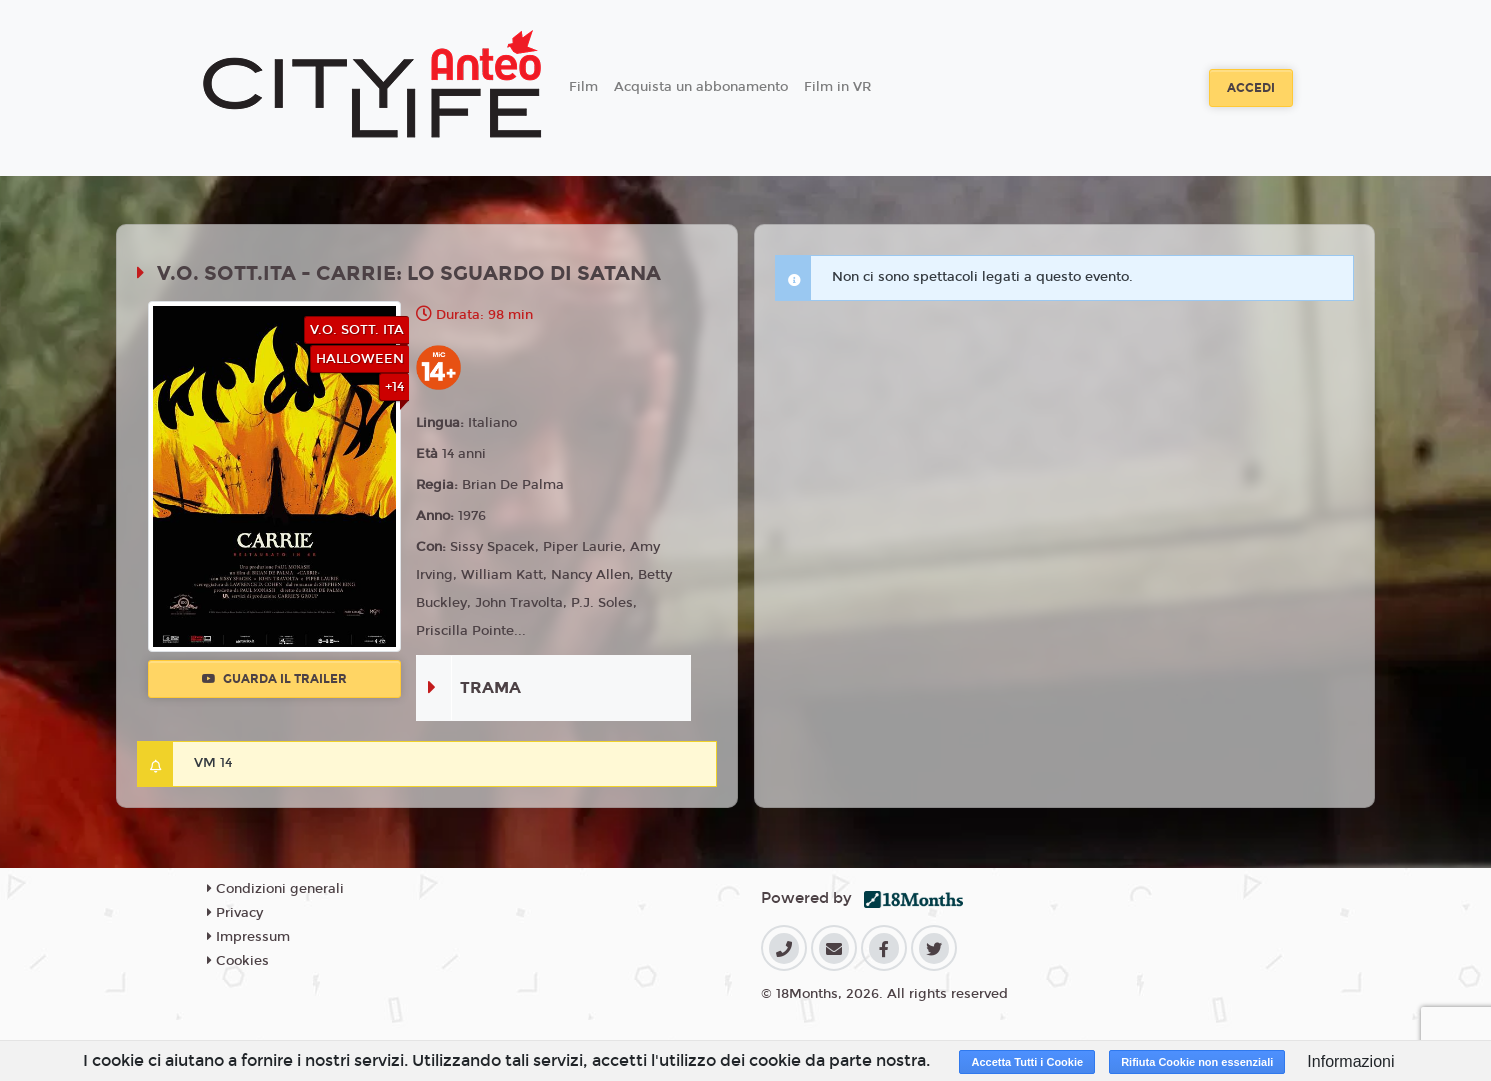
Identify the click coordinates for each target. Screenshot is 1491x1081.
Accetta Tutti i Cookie (1027, 1062)
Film (583, 87)
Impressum (248, 937)
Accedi (1251, 88)
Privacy (235, 913)
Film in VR (837, 87)
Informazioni (1350, 1061)
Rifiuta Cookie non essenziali (1197, 1062)
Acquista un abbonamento (701, 87)
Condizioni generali (275, 889)
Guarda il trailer (274, 679)
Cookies (238, 961)
